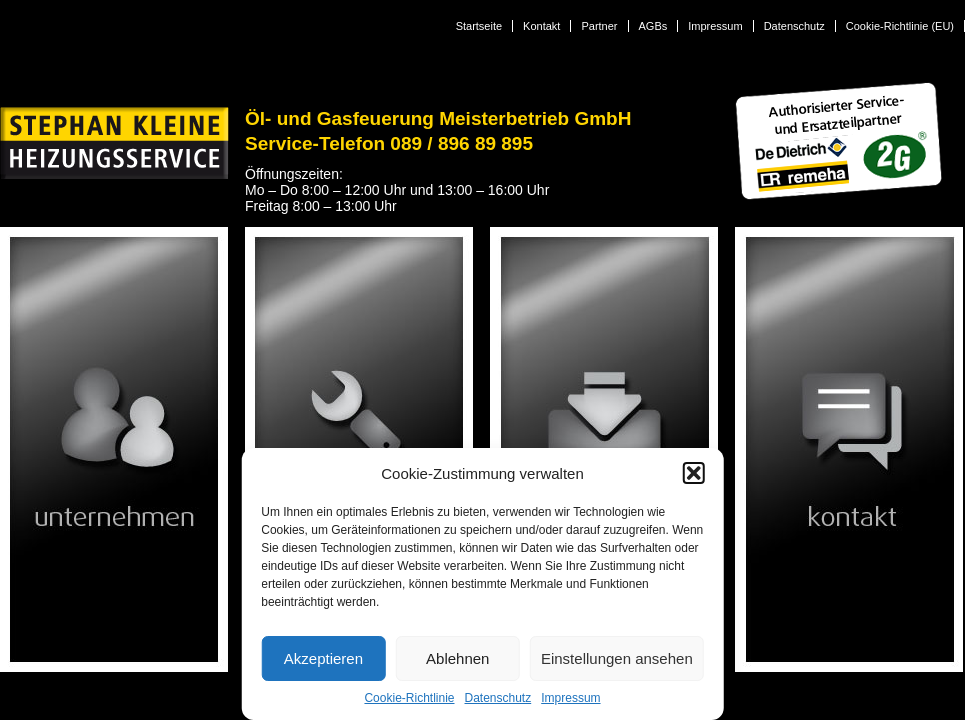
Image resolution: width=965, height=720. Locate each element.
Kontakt (541, 26)
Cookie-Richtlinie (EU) (900, 26)
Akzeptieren (323, 658)
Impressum (570, 698)
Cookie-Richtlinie (409, 698)
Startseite (479, 26)
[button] (694, 473)
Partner (599, 26)
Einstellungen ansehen (617, 658)
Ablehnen (457, 658)
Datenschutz (498, 698)
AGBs (653, 26)
